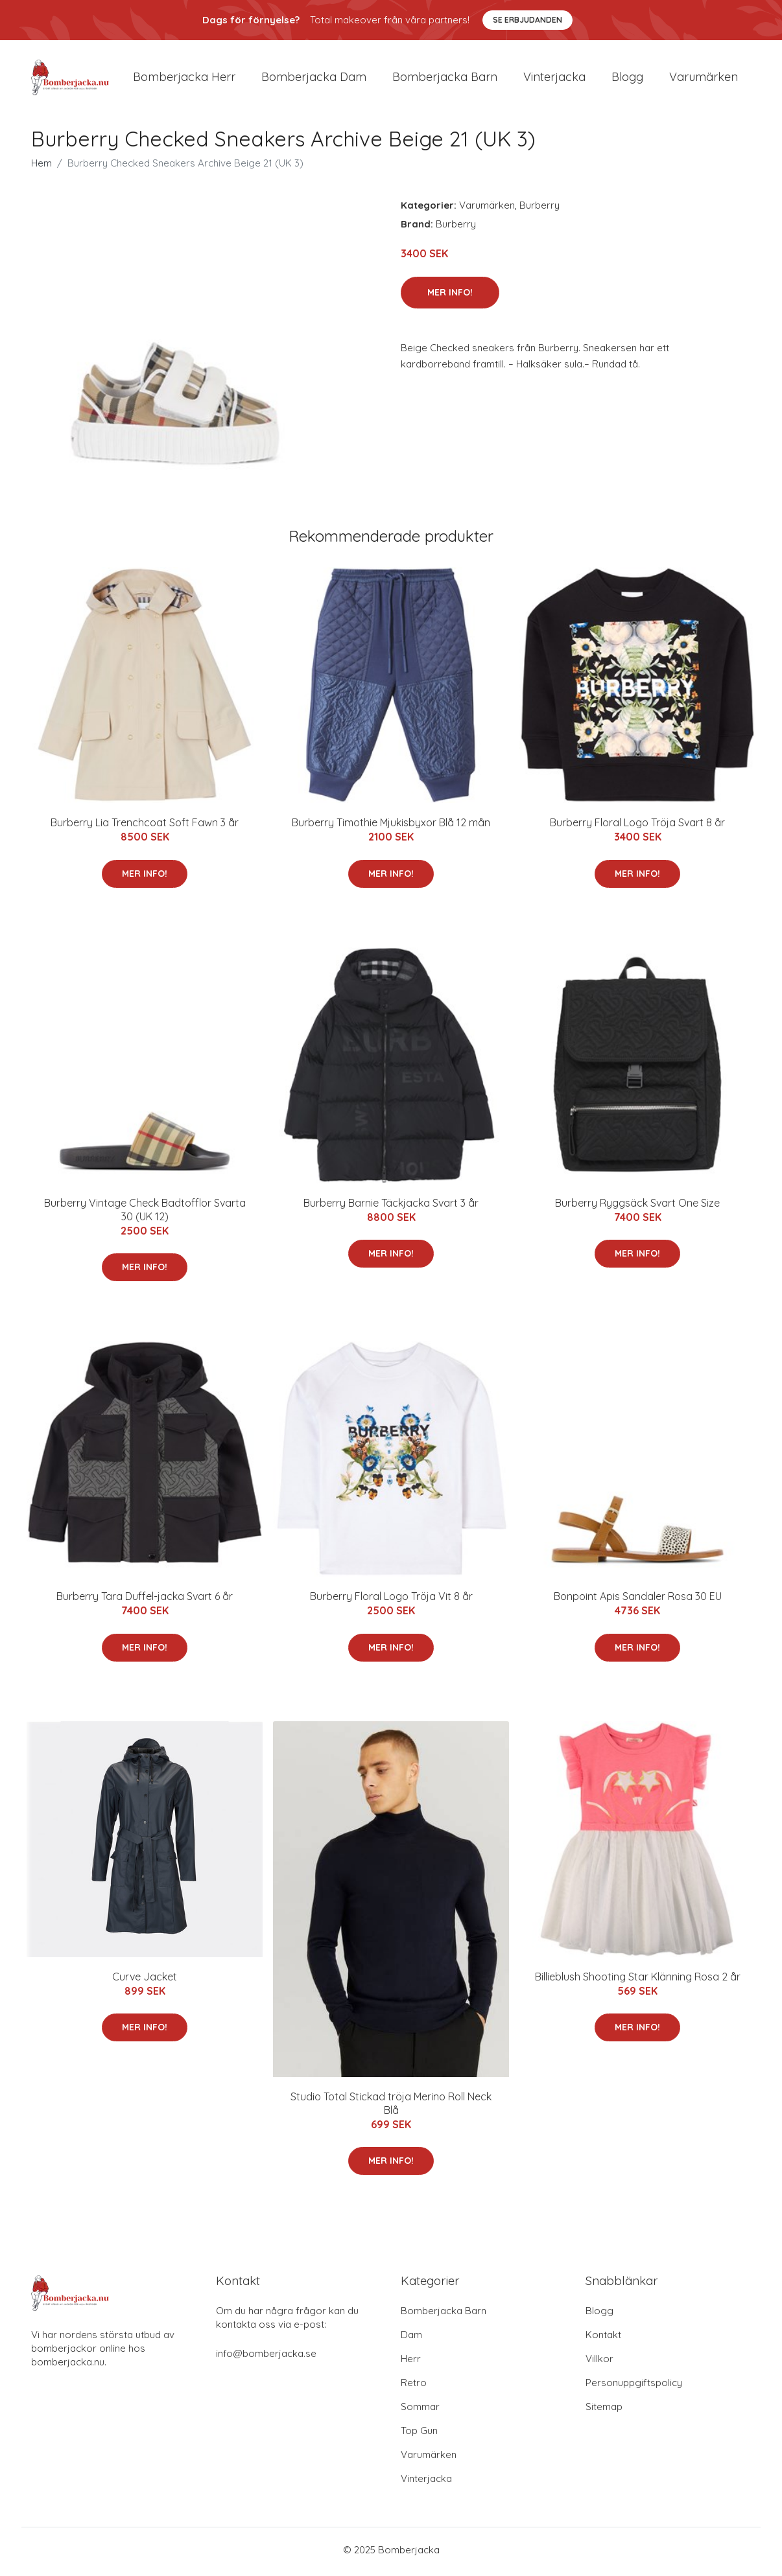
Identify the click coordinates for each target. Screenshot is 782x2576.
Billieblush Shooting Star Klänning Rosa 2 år (638, 1980)
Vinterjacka (554, 78)
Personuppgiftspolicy (634, 2386)
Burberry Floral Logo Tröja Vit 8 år (391, 1600)
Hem (41, 167)
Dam (411, 2338)
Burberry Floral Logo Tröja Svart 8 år (637, 826)
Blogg (627, 78)
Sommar (420, 2410)
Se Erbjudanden (527, 20)
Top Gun (419, 2434)
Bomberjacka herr (184, 78)
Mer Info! (450, 296)
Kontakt (603, 2338)
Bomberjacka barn (444, 78)
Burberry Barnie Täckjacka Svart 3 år (391, 1206)
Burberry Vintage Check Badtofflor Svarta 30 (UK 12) (145, 1213)
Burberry (539, 209)
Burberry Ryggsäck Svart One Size (637, 1206)
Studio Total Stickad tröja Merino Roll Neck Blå (391, 2107)
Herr (411, 2362)
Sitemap (604, 2410)
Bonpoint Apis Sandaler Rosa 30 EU (638, 1600)
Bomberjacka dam (313, 78)
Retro (414, 2386)
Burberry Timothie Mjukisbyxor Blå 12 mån (391, 826)
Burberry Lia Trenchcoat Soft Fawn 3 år (145, 826)
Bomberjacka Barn (443, 2314)
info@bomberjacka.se (266, 2357)
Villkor (599, 2362)
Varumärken (703, 78)
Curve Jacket (144, 1980)
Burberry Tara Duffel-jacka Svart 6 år (144, 1600)
